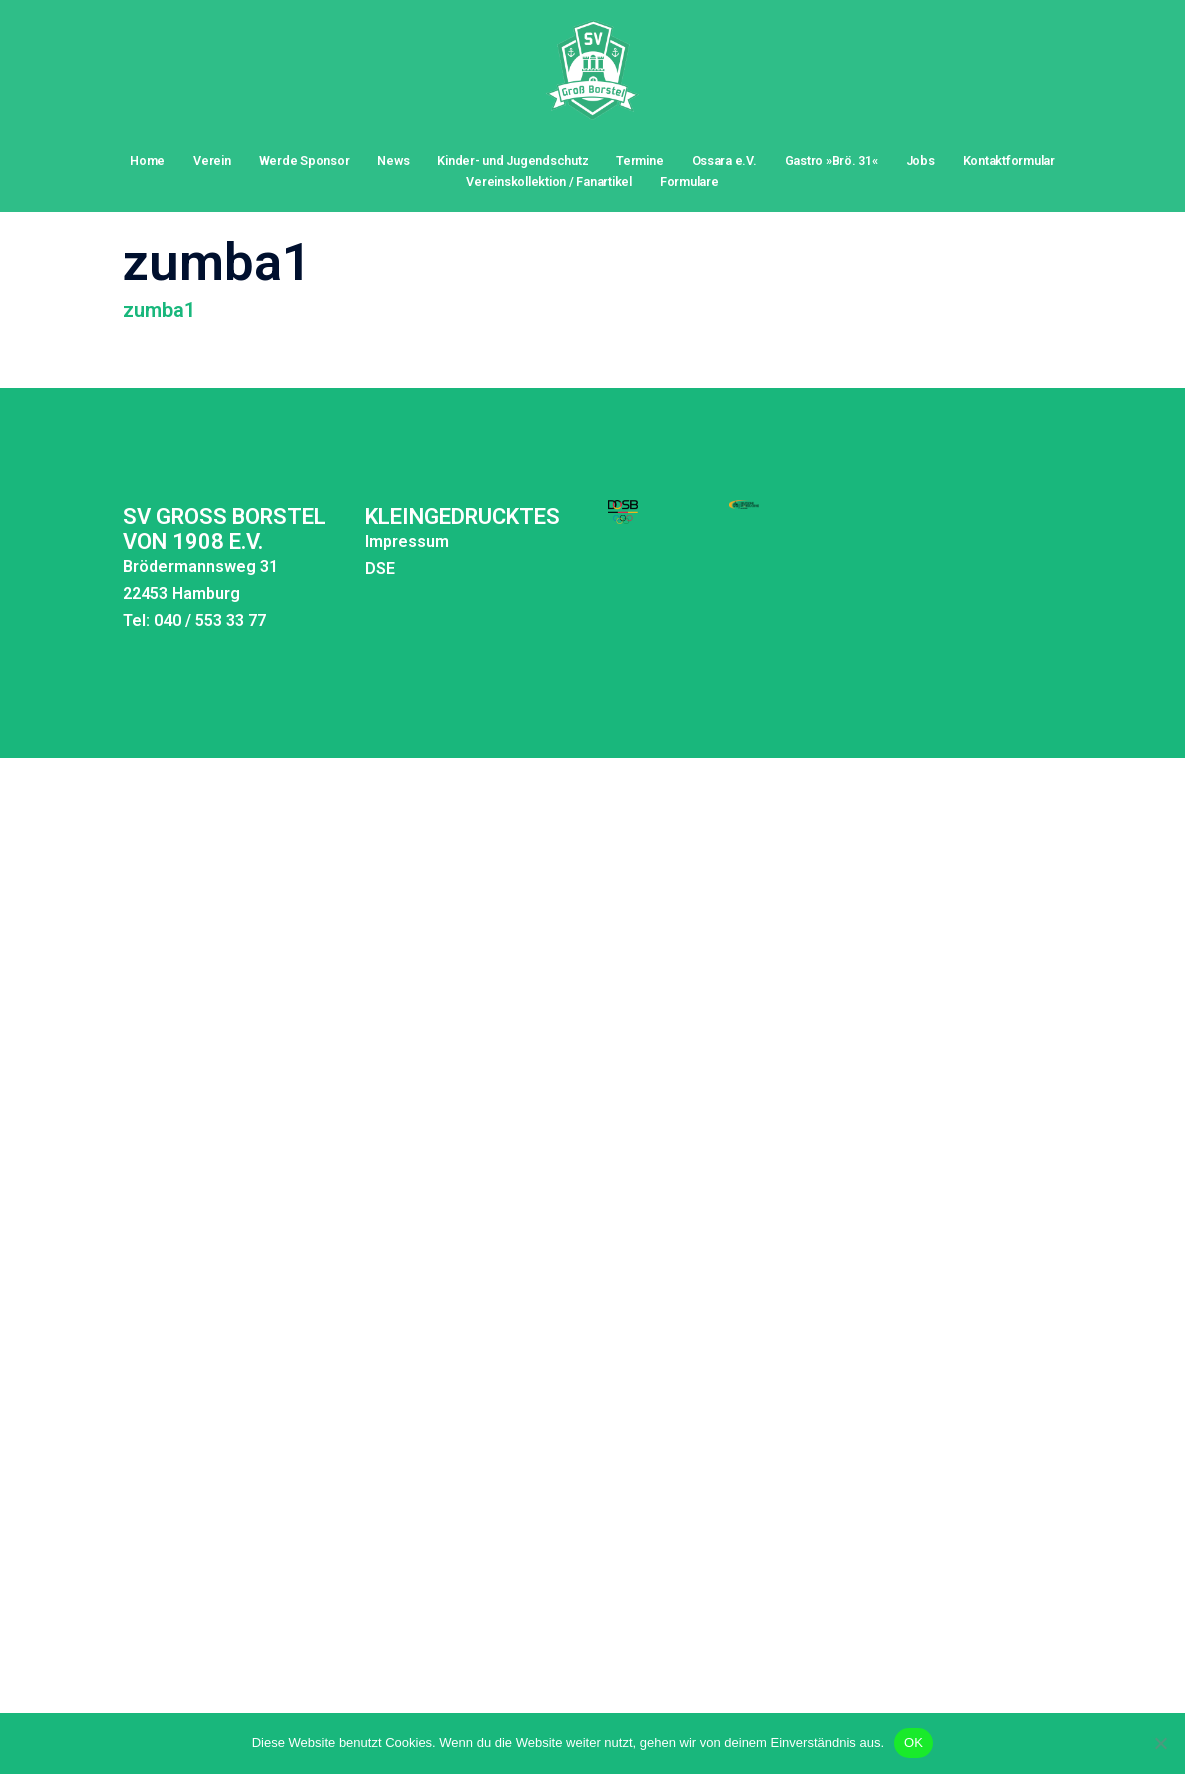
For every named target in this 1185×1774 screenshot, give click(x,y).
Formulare (689, 181)
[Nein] (1160, 1743)
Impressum (328, 499)
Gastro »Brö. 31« (831, 160)
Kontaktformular (1009, 160)
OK (913, 1742)
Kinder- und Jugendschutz (512, 160)
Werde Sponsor (304, 160)
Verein (212, 160)
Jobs (920, 160)
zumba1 (159, 268)
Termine (639, 160)
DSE (301, 526)
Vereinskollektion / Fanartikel (548, 181)
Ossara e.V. (724, 160)
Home (147, 160)
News (393, 160)
